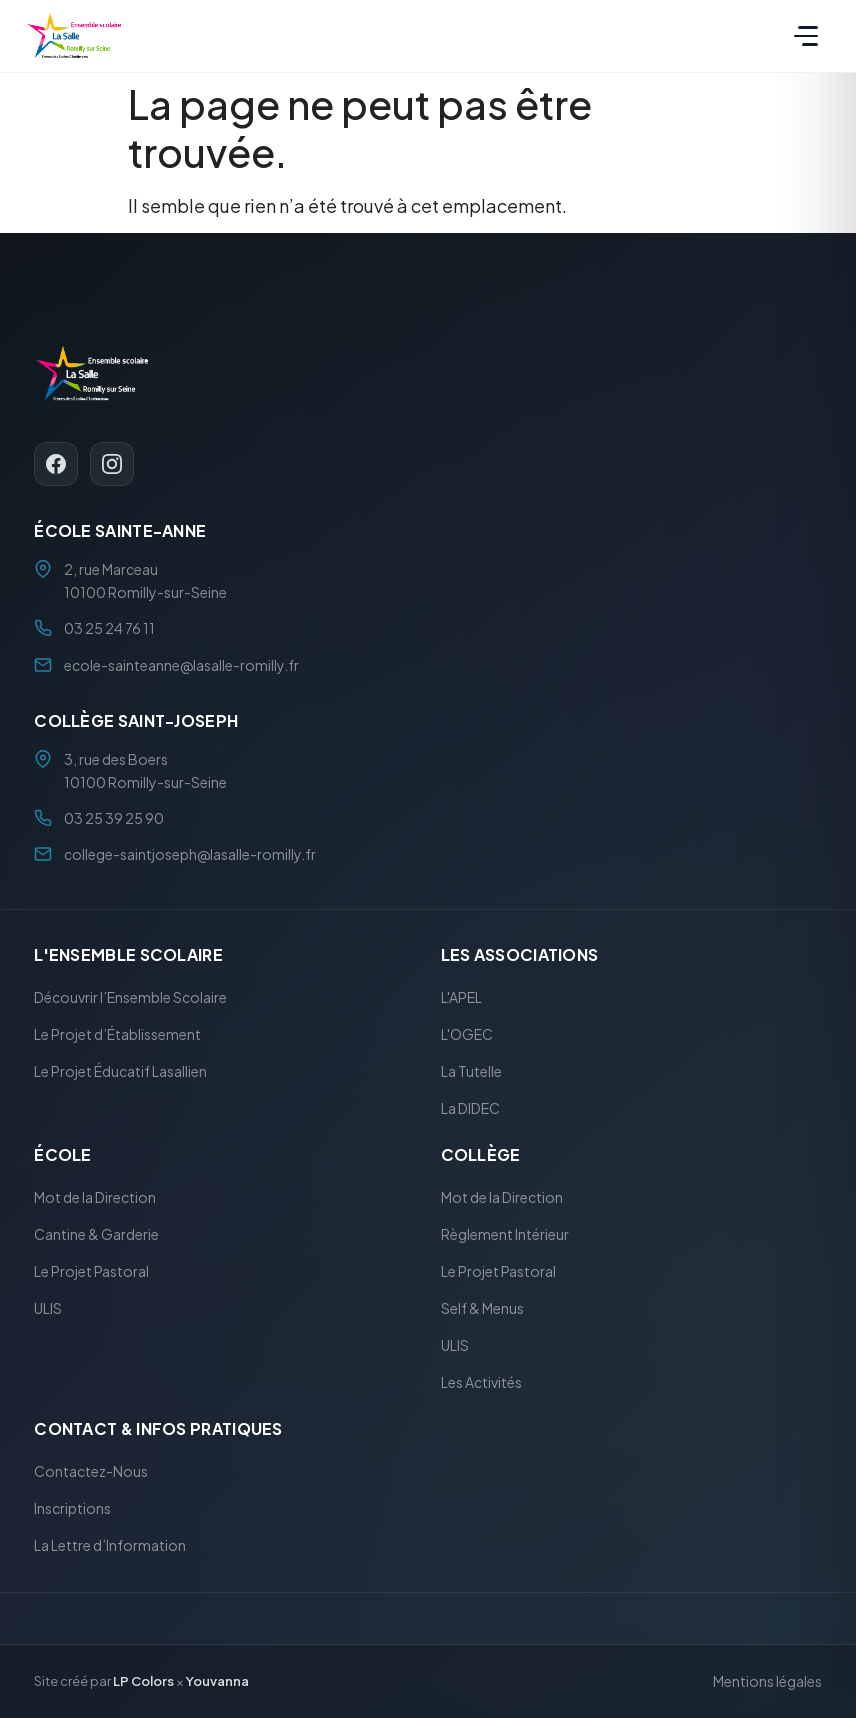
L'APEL (461, 997)
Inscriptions (72, 1509)
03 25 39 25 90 (114, 818)
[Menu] (806, 36)
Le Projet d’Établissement (117, 1034)
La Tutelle (471, 1071)
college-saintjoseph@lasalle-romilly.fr (190, 855)
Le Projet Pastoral (91, 1271)
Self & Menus (482, 1308)
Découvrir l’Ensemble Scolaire (130, 997)
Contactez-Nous (91, 1472)
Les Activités (481, 1382)
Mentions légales (767, 1682)
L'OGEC (467, 1034)
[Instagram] (112, 465)
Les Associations (520, 954)
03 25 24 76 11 (109, 629)
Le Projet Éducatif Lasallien (120, 1071)
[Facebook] (56, 465)
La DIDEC (470, 1108)
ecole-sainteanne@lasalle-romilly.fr (181, 665)
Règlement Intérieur (505, 1234)
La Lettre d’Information (110, 1546)
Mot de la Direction (95, 1197)
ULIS (48, 1308)
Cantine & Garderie (96, 1234)
